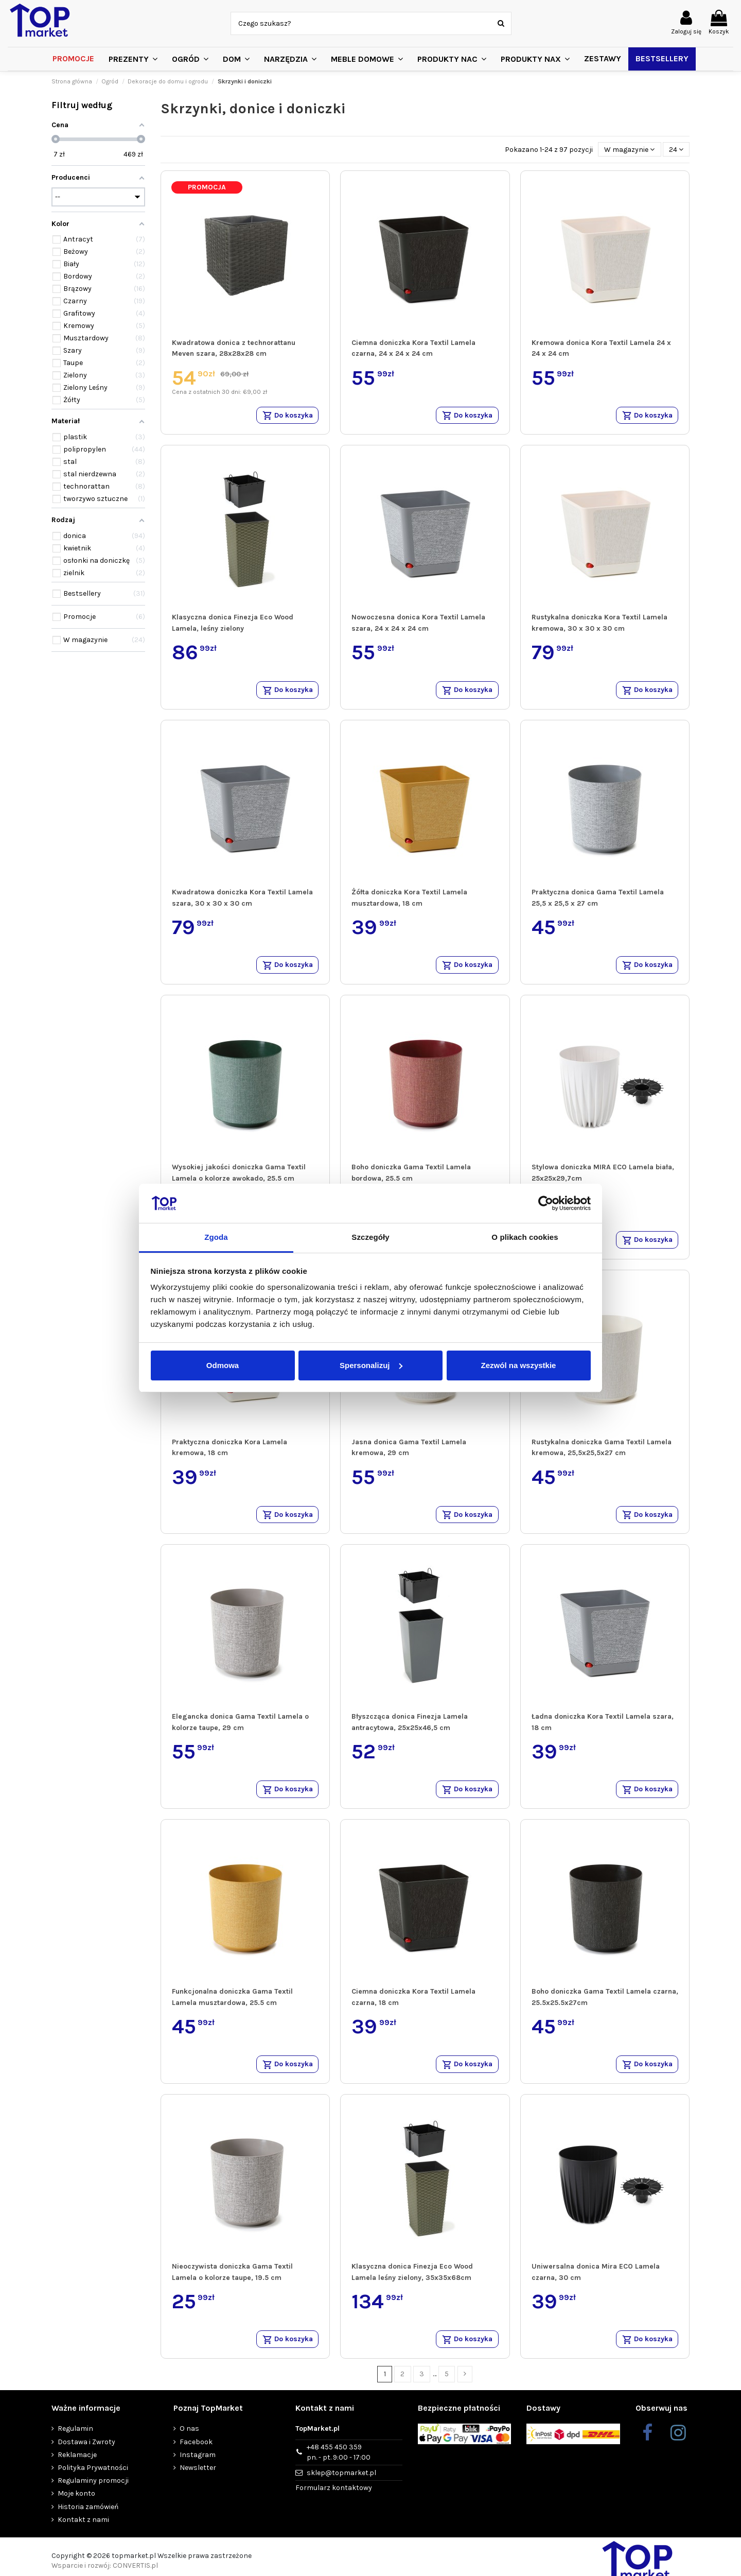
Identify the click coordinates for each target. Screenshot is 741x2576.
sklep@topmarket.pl (341, 2486)
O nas (189, 2441)
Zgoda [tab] (216, 1237)
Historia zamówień (88, 2519)
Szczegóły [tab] (370, 1237)
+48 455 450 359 (338, 2466)
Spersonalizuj (371, 1365)
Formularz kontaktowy (333, 2501)
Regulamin (75, 2441)
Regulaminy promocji (93, 2493)
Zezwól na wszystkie (518, 1365)
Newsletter (198, 2481)
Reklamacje (77, 2468)
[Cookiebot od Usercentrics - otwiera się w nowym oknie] (546, 1203)
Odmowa (222, 1365)
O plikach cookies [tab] (524, 1237)
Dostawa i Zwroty (86, 2454)
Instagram (198, 2468)
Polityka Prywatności (93, 2481)
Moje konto (76, 2506)
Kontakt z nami (83, 2533)
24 (676, 149)
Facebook (196, 2454)
